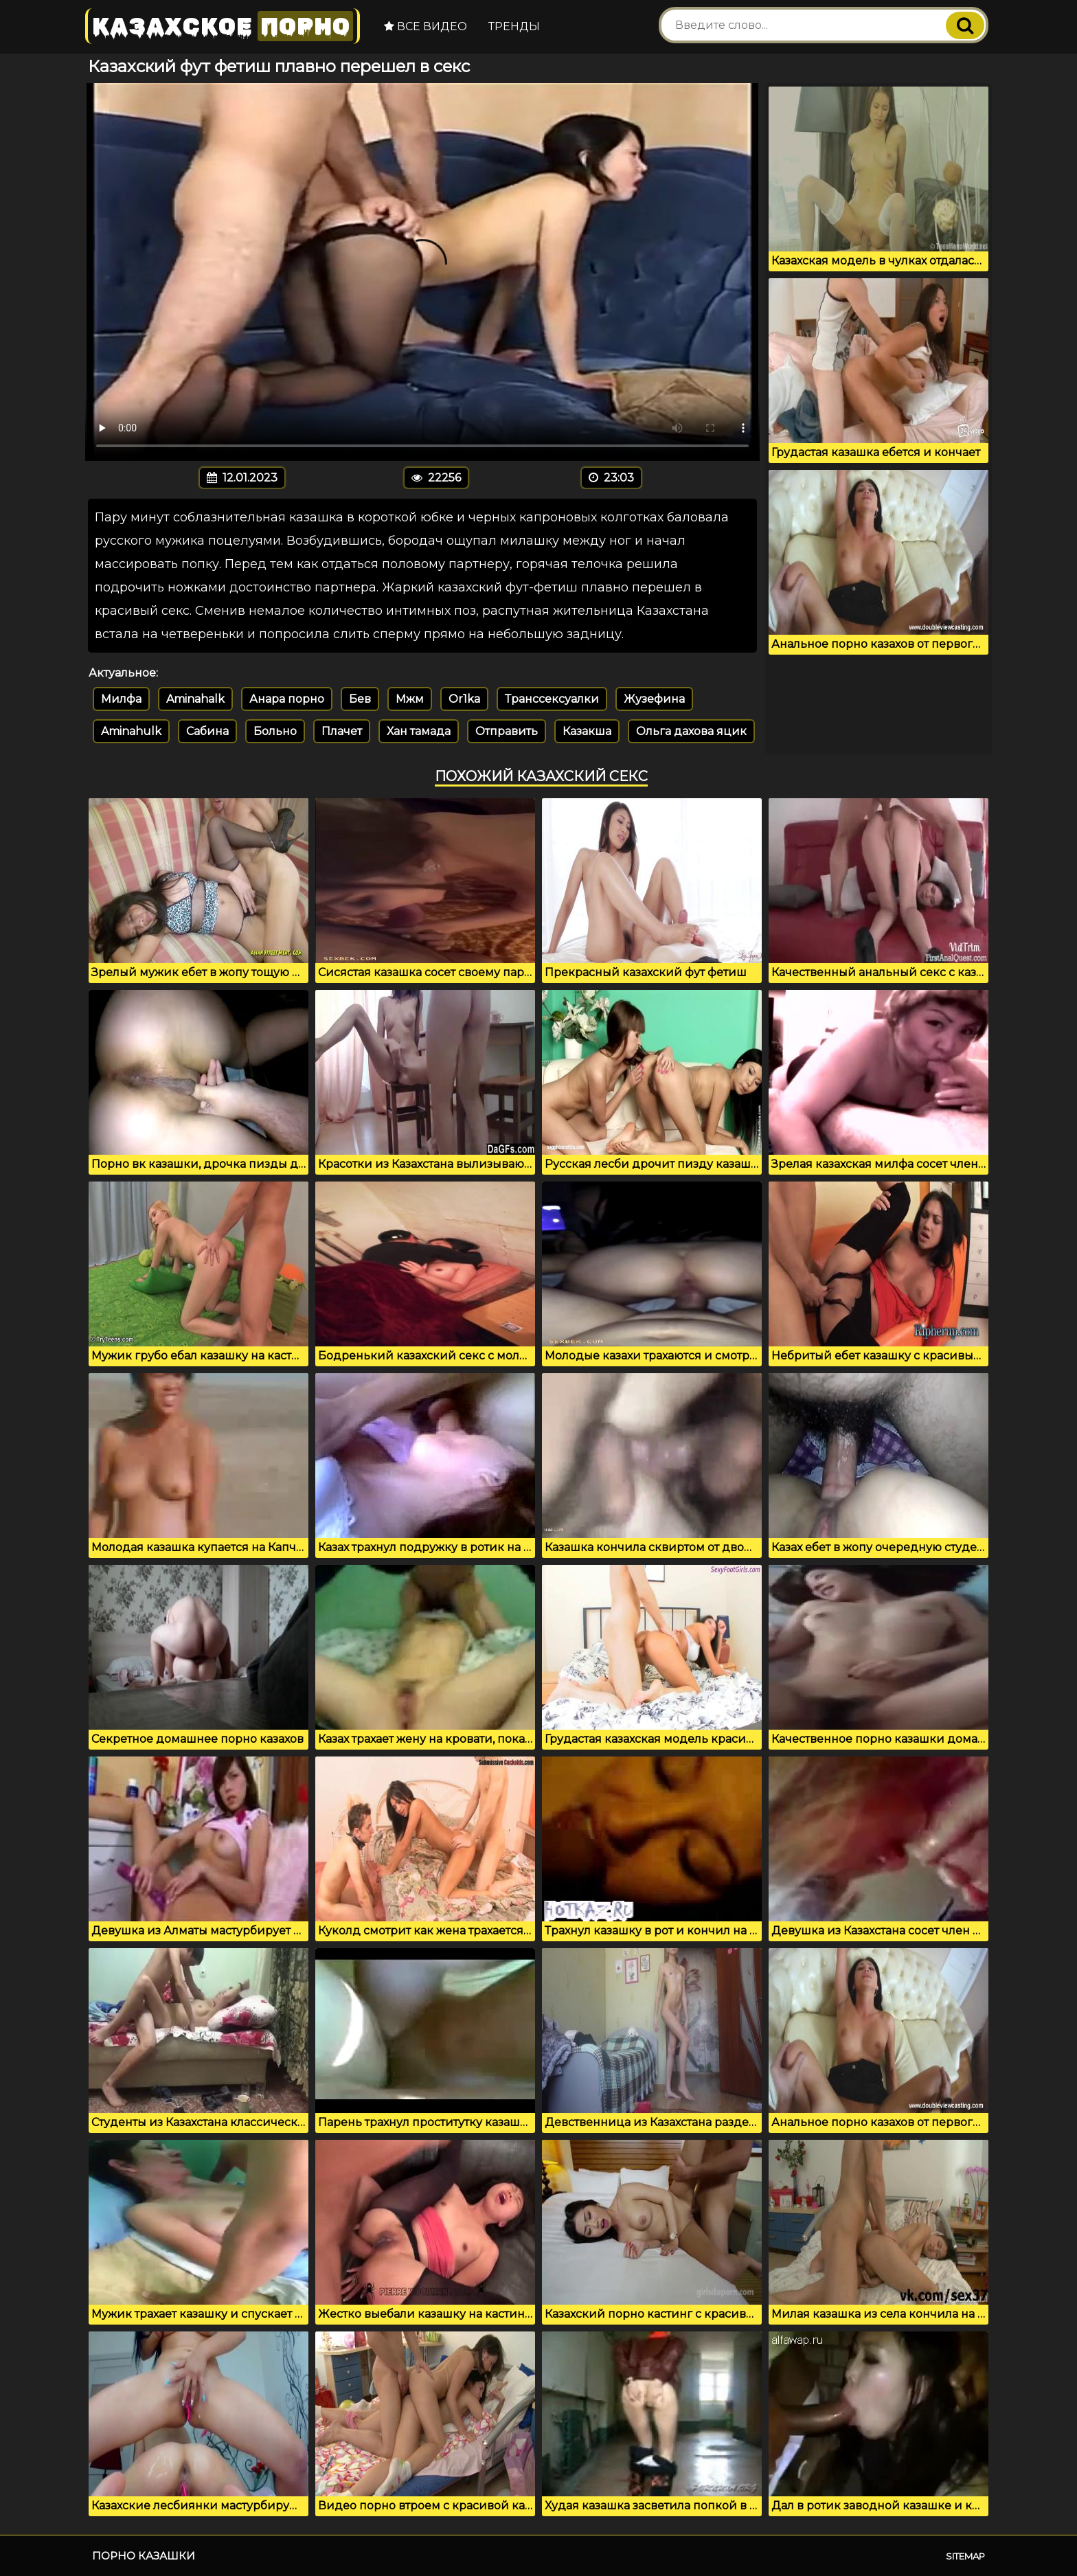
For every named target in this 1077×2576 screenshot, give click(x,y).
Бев (360, 698)
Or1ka (464, 698)
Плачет (341, 731)
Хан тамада (419, 731)
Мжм (410, 698)
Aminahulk (131, 731)
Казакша (587, 731)
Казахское (222, 25)
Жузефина (654, 698)
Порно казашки (143, 2555)
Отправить (506, 731)
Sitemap (965, 2556)
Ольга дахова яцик (691, 731)
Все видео (425, 26)
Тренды (514, 26)
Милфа (121, 698)
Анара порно (286, 698)
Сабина (207, 731)
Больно (275, 731)
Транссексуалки (552, 698)
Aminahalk (195, 698)
